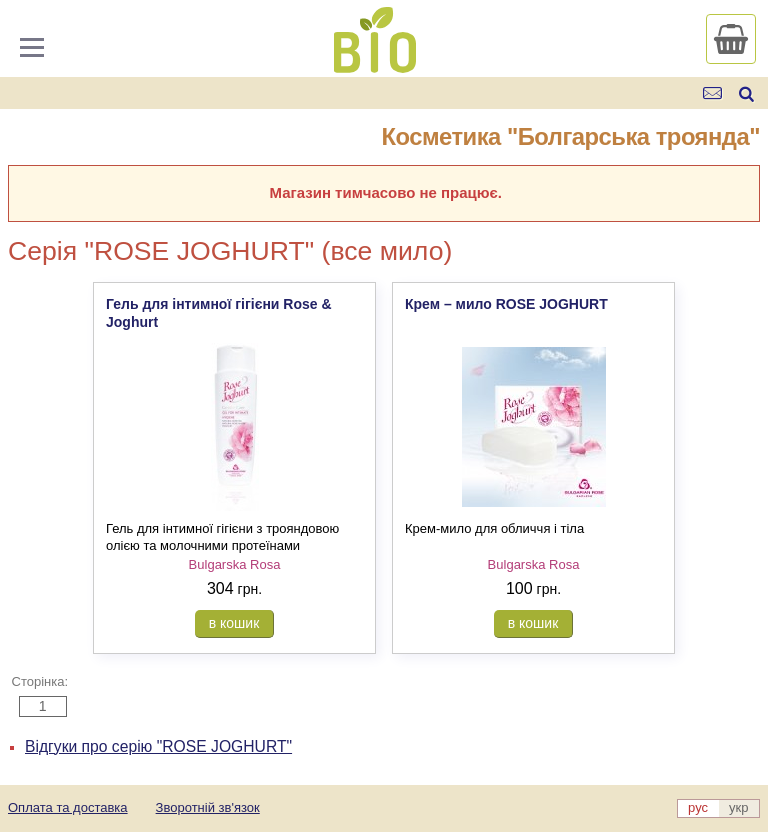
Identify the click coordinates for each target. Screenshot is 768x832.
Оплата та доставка (68, 807)
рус (698, 807)
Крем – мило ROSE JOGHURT (506, 304)
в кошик (234, 623)
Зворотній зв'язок (208, 807)
